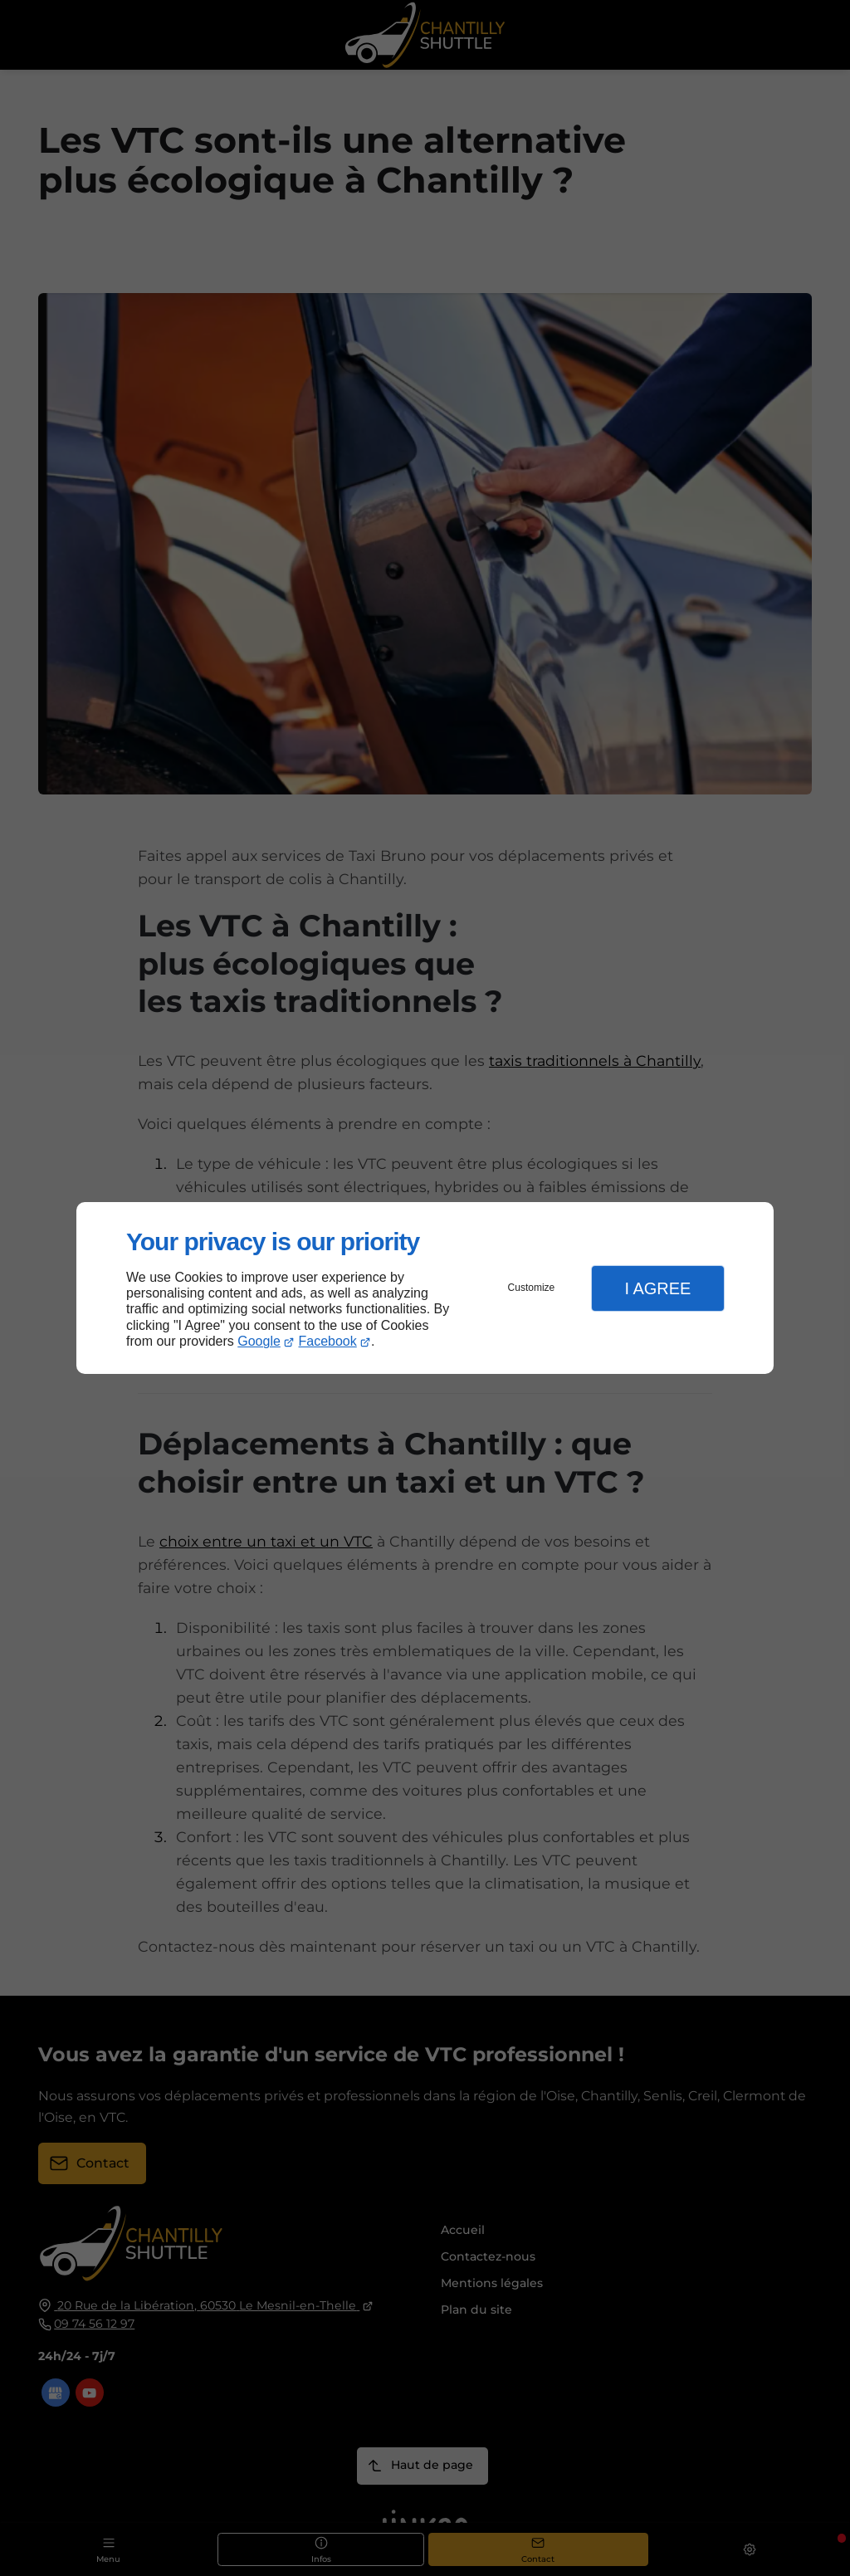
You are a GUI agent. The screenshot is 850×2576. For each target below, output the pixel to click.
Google (259, 1341)
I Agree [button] (657, 1288)
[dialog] (425, 1288)
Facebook (328, 1341)
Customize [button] (531, 1287)
